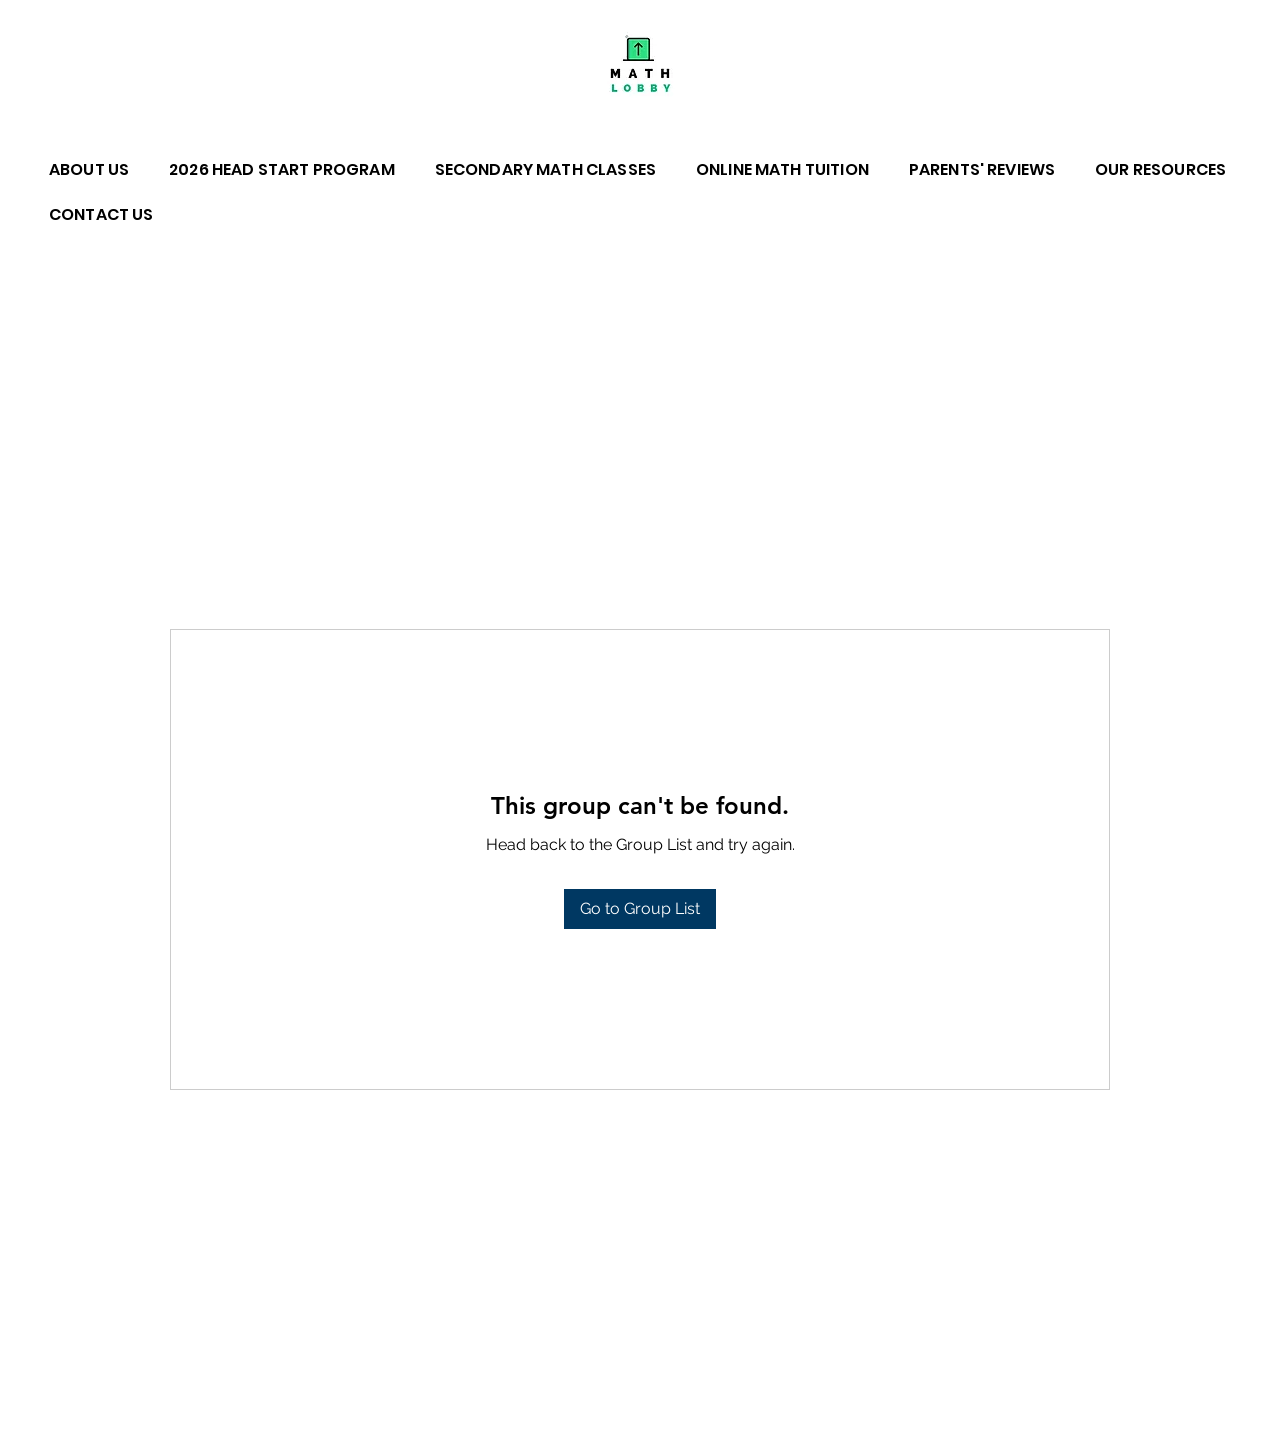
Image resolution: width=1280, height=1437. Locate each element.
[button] (99, 169)
